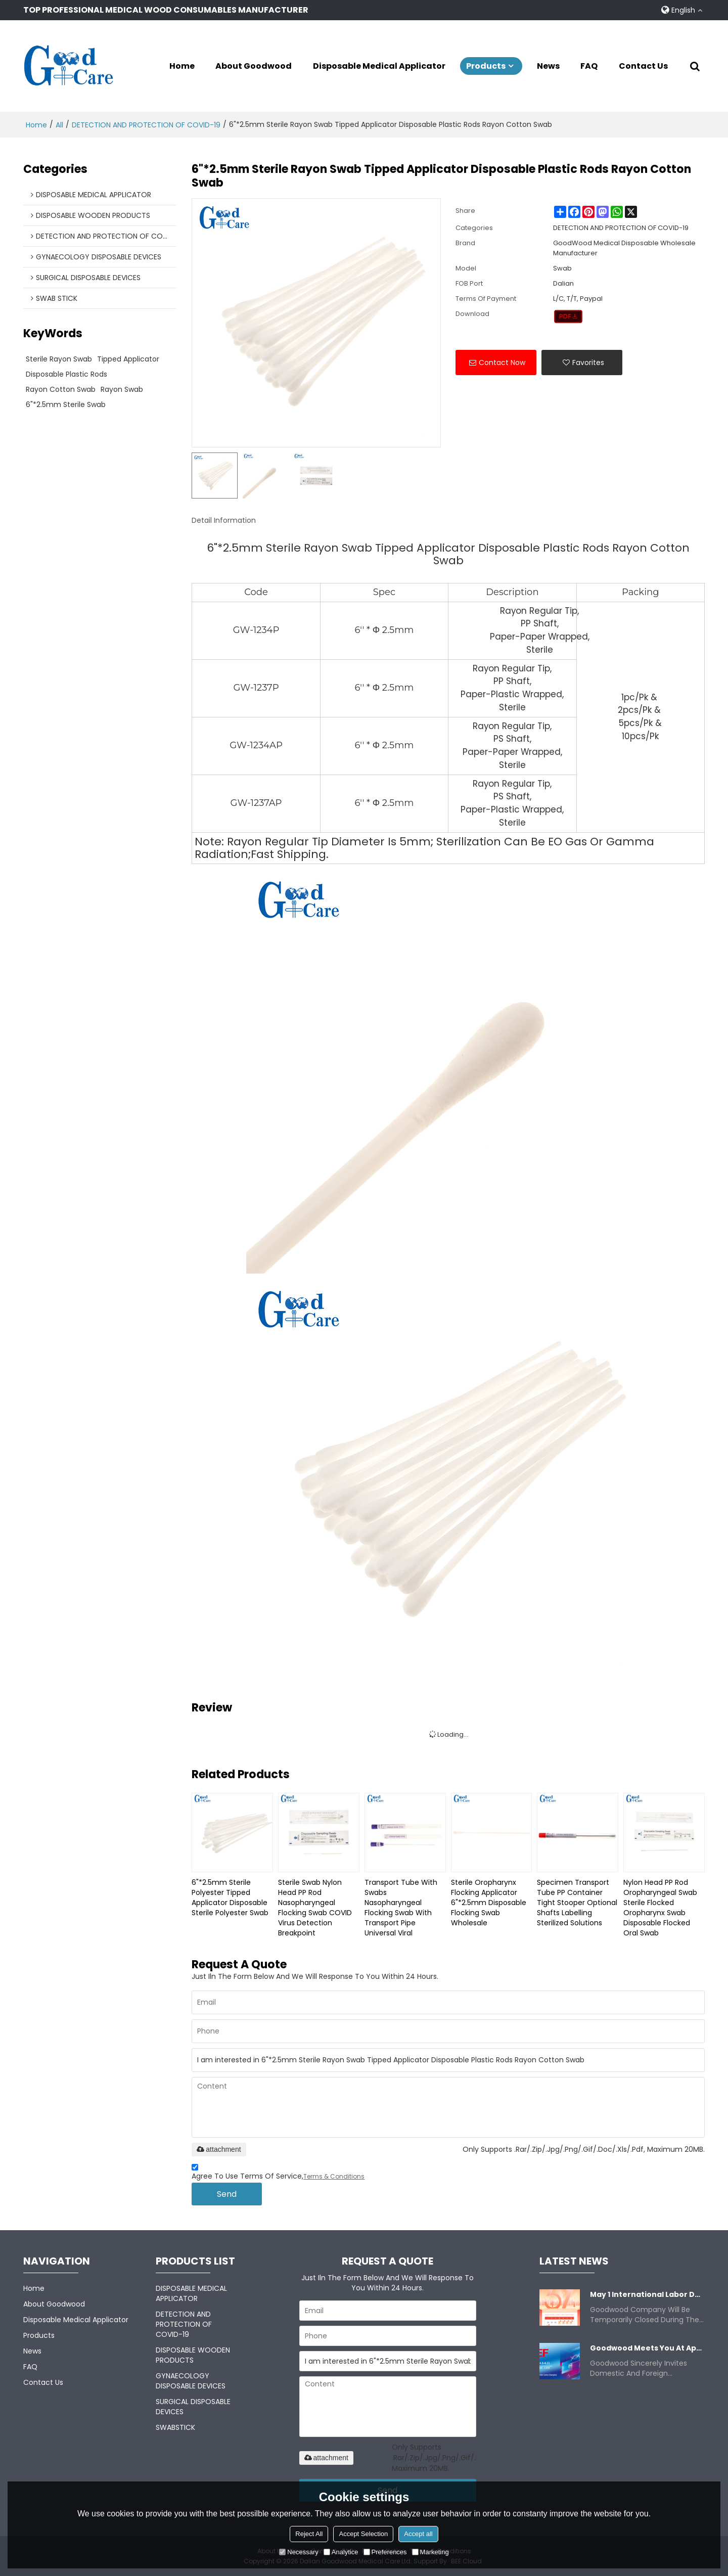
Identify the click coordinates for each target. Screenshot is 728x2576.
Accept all (418, 2534)
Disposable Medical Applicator (379, 66)
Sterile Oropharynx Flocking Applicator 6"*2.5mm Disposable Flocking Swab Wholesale (488, 1901)
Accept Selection (363, 2534)
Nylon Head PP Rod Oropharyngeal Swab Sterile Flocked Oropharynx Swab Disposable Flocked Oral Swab (660, 1906)
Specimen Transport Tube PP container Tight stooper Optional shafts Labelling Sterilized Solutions (577, 1901)
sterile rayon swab (59, 358)
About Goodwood (253, 66)
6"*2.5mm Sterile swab (66, 404)
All (59, 124)
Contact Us (643, 66)
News (548, 66)
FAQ (589, 66)
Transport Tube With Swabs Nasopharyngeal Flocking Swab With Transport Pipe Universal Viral (401, 1906)
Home (182, 66)
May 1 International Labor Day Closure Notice (647, 2294)
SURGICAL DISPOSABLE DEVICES (193, 2406)
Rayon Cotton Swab (61, 389)
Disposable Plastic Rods (66, 374)
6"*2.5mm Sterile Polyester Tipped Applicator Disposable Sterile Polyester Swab (230, 1896)
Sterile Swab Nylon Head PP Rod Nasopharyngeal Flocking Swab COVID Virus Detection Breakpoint (315, 1906)
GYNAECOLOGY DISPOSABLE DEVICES (190, 2380)
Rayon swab (122, 389)
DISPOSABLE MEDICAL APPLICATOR (191, 2293)
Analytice (341, 2552)
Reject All (309, 2534)
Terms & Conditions (334, 2176)
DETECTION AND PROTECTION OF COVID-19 (146, 124)
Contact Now (502, 362)
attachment (219, 2149)
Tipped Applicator (128, 358)
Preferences (385, 2552)
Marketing (430, 2552)
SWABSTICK (175, 2427)
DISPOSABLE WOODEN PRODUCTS (193, 2354)
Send (227, 2193)
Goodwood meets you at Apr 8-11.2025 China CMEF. (647, 2348)
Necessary (298, 2552)
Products (486, 66)
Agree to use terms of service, (278, 2172)
